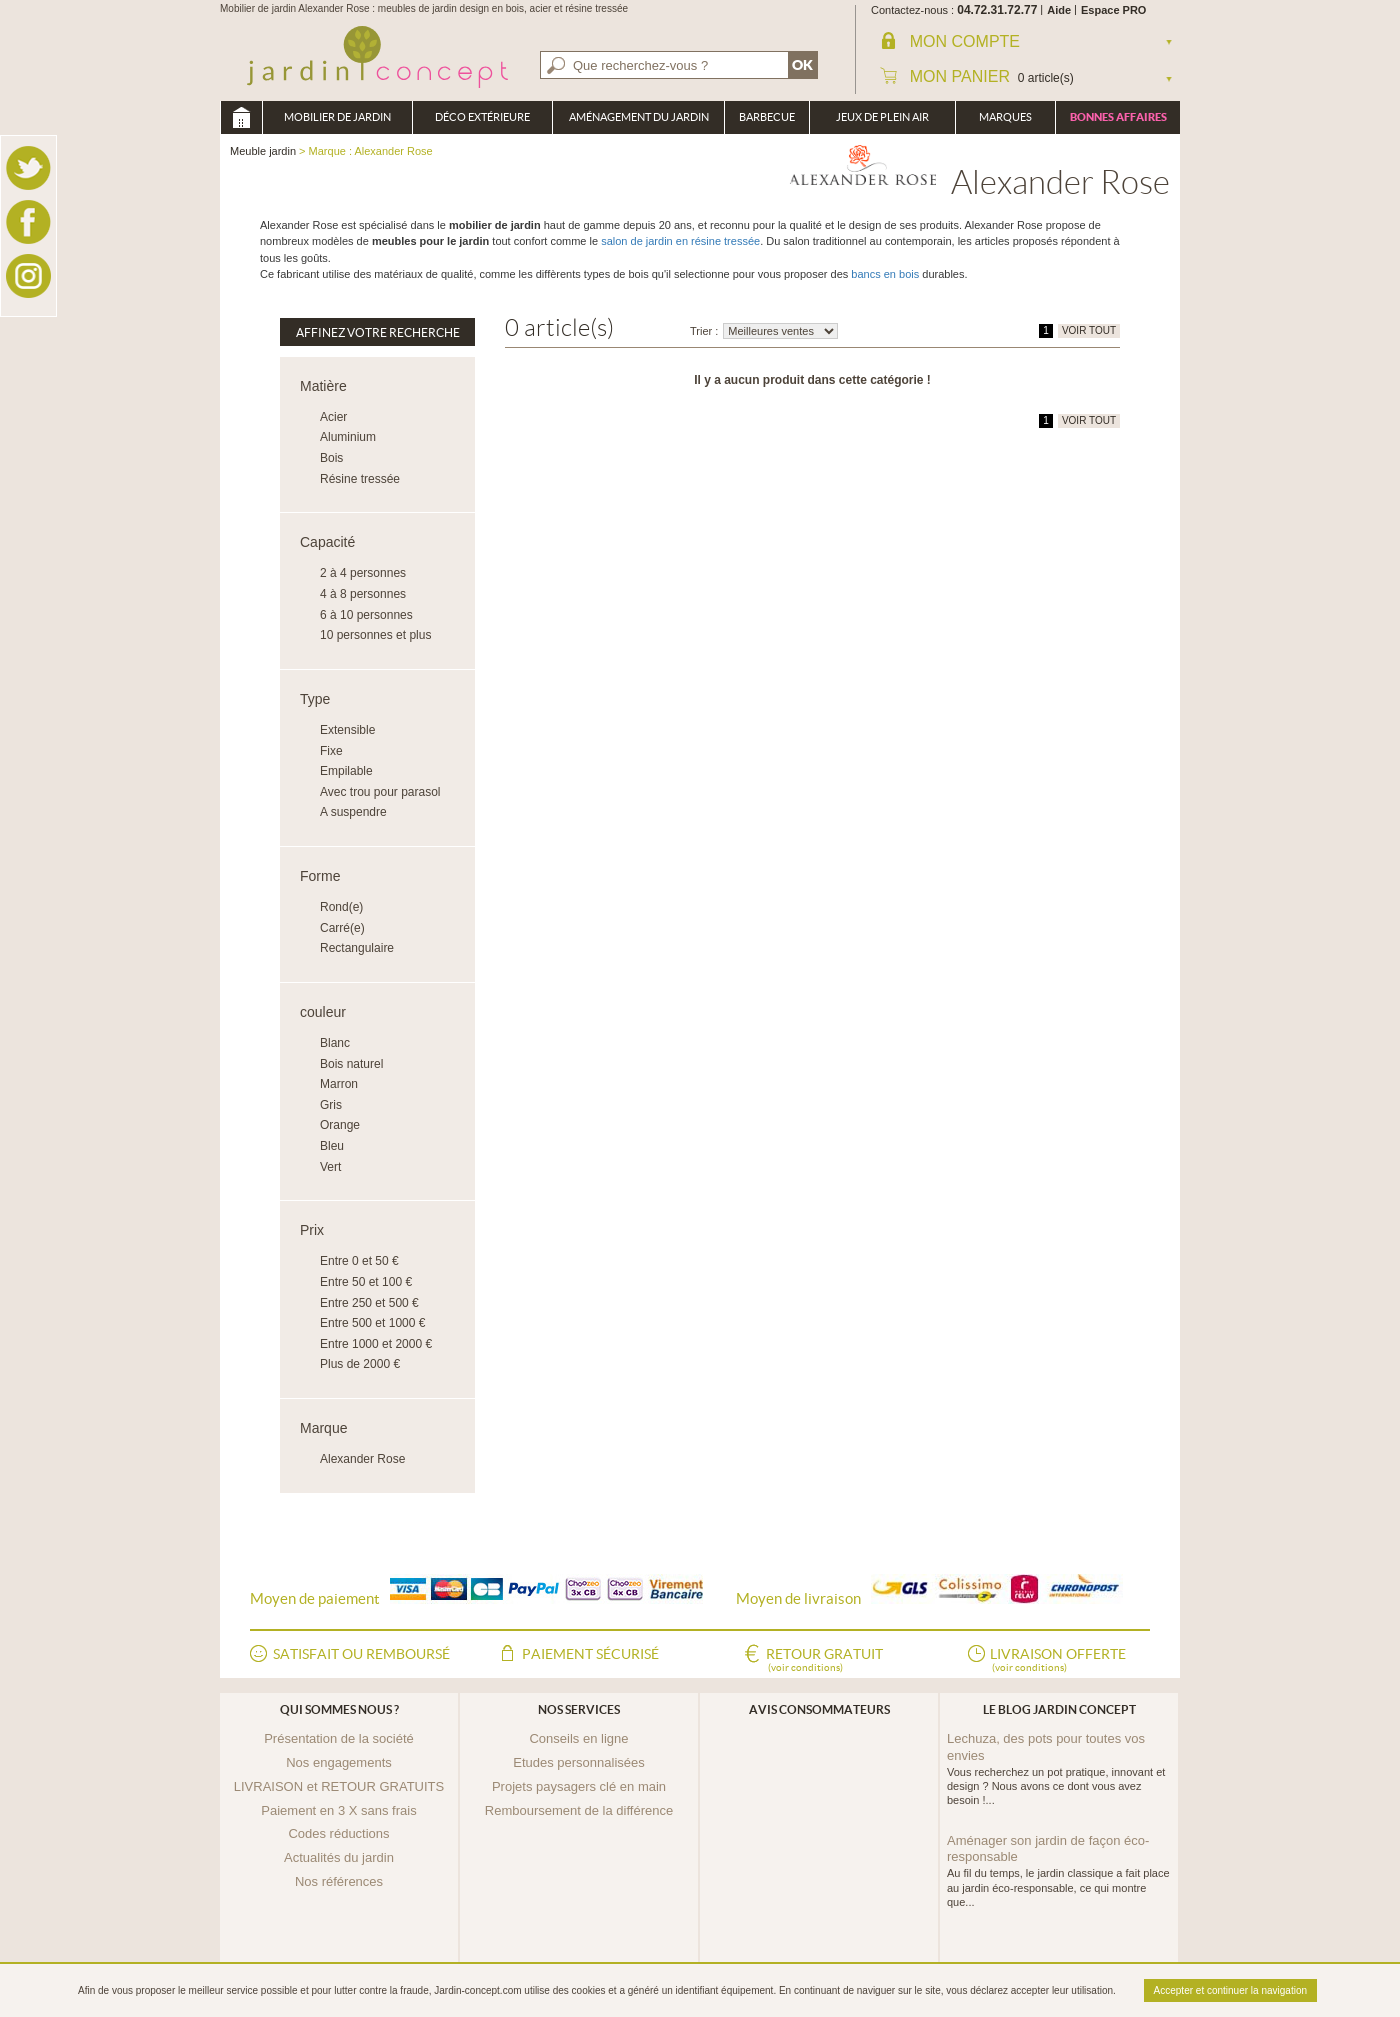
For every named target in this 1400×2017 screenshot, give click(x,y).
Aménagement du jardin (639, 117)
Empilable (346, 771)
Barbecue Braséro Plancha (767, 122)
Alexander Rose (362, 1459)
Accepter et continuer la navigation (1230, 1990)
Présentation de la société (339, 1738)
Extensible (347, 730)
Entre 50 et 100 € (366, 1282)
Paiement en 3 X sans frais (338, 1810)
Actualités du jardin (339, 1857)
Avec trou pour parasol (380, 792)
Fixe (331, 751)
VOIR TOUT (1089, 330)
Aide (1059, 10)
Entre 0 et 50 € (359, 1261)
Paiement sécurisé (590, 1654)
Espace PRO (1113, 10)
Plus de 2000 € (360, 1364)
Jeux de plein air (882, 117)
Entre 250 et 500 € (369, 1303)
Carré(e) (342, 928)
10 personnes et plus (375, 635)
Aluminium (348, 437)
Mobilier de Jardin (337, 117)
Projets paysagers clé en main (579, 1786)
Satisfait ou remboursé (361, 1654)
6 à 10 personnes (366, 615)
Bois (331, 458)
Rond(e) (341, 907)
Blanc (335, 1043)
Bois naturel (351, 1064)
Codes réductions (338, 1833)
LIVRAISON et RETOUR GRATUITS (339, 1786)
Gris (331, 1105)
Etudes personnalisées (579, 1762)
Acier (333, 417)
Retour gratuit (824, 1661)
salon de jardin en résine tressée (680, 241)
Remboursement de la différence (579, 1810)
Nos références (339, 1881)
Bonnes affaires (1118, 117)
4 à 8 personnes (363, 594)
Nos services (579, 1709)
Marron (339, 1084)
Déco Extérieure (482, 117)
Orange (340, 1125)
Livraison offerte (1058, 1661)
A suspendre (353, 812)
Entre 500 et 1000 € (372, 1323)
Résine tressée (360, 479)
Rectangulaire (357, 948)
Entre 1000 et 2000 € (376, 1344)
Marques (1005, 117)
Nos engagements (339, 1762)
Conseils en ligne (578, 1738)
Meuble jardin (241, 117)
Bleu (332, 1146)
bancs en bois (885, 274)
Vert (330, 1167)
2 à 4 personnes (363, 573)
